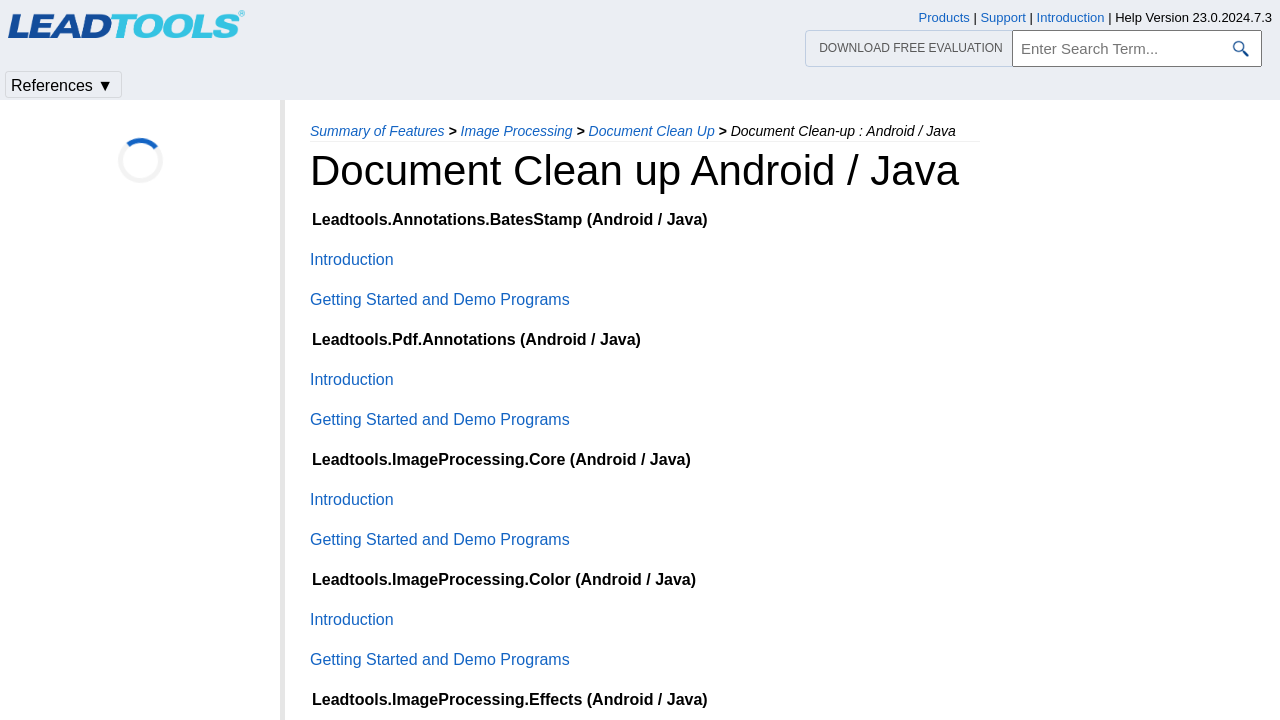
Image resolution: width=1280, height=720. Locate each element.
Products (944, 17)
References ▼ (62, 85)
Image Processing (517, 131)
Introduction (352, 259)
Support (1003, 17)
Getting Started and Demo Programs (440, 299)
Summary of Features (377, 131)
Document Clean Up (652, 131)
